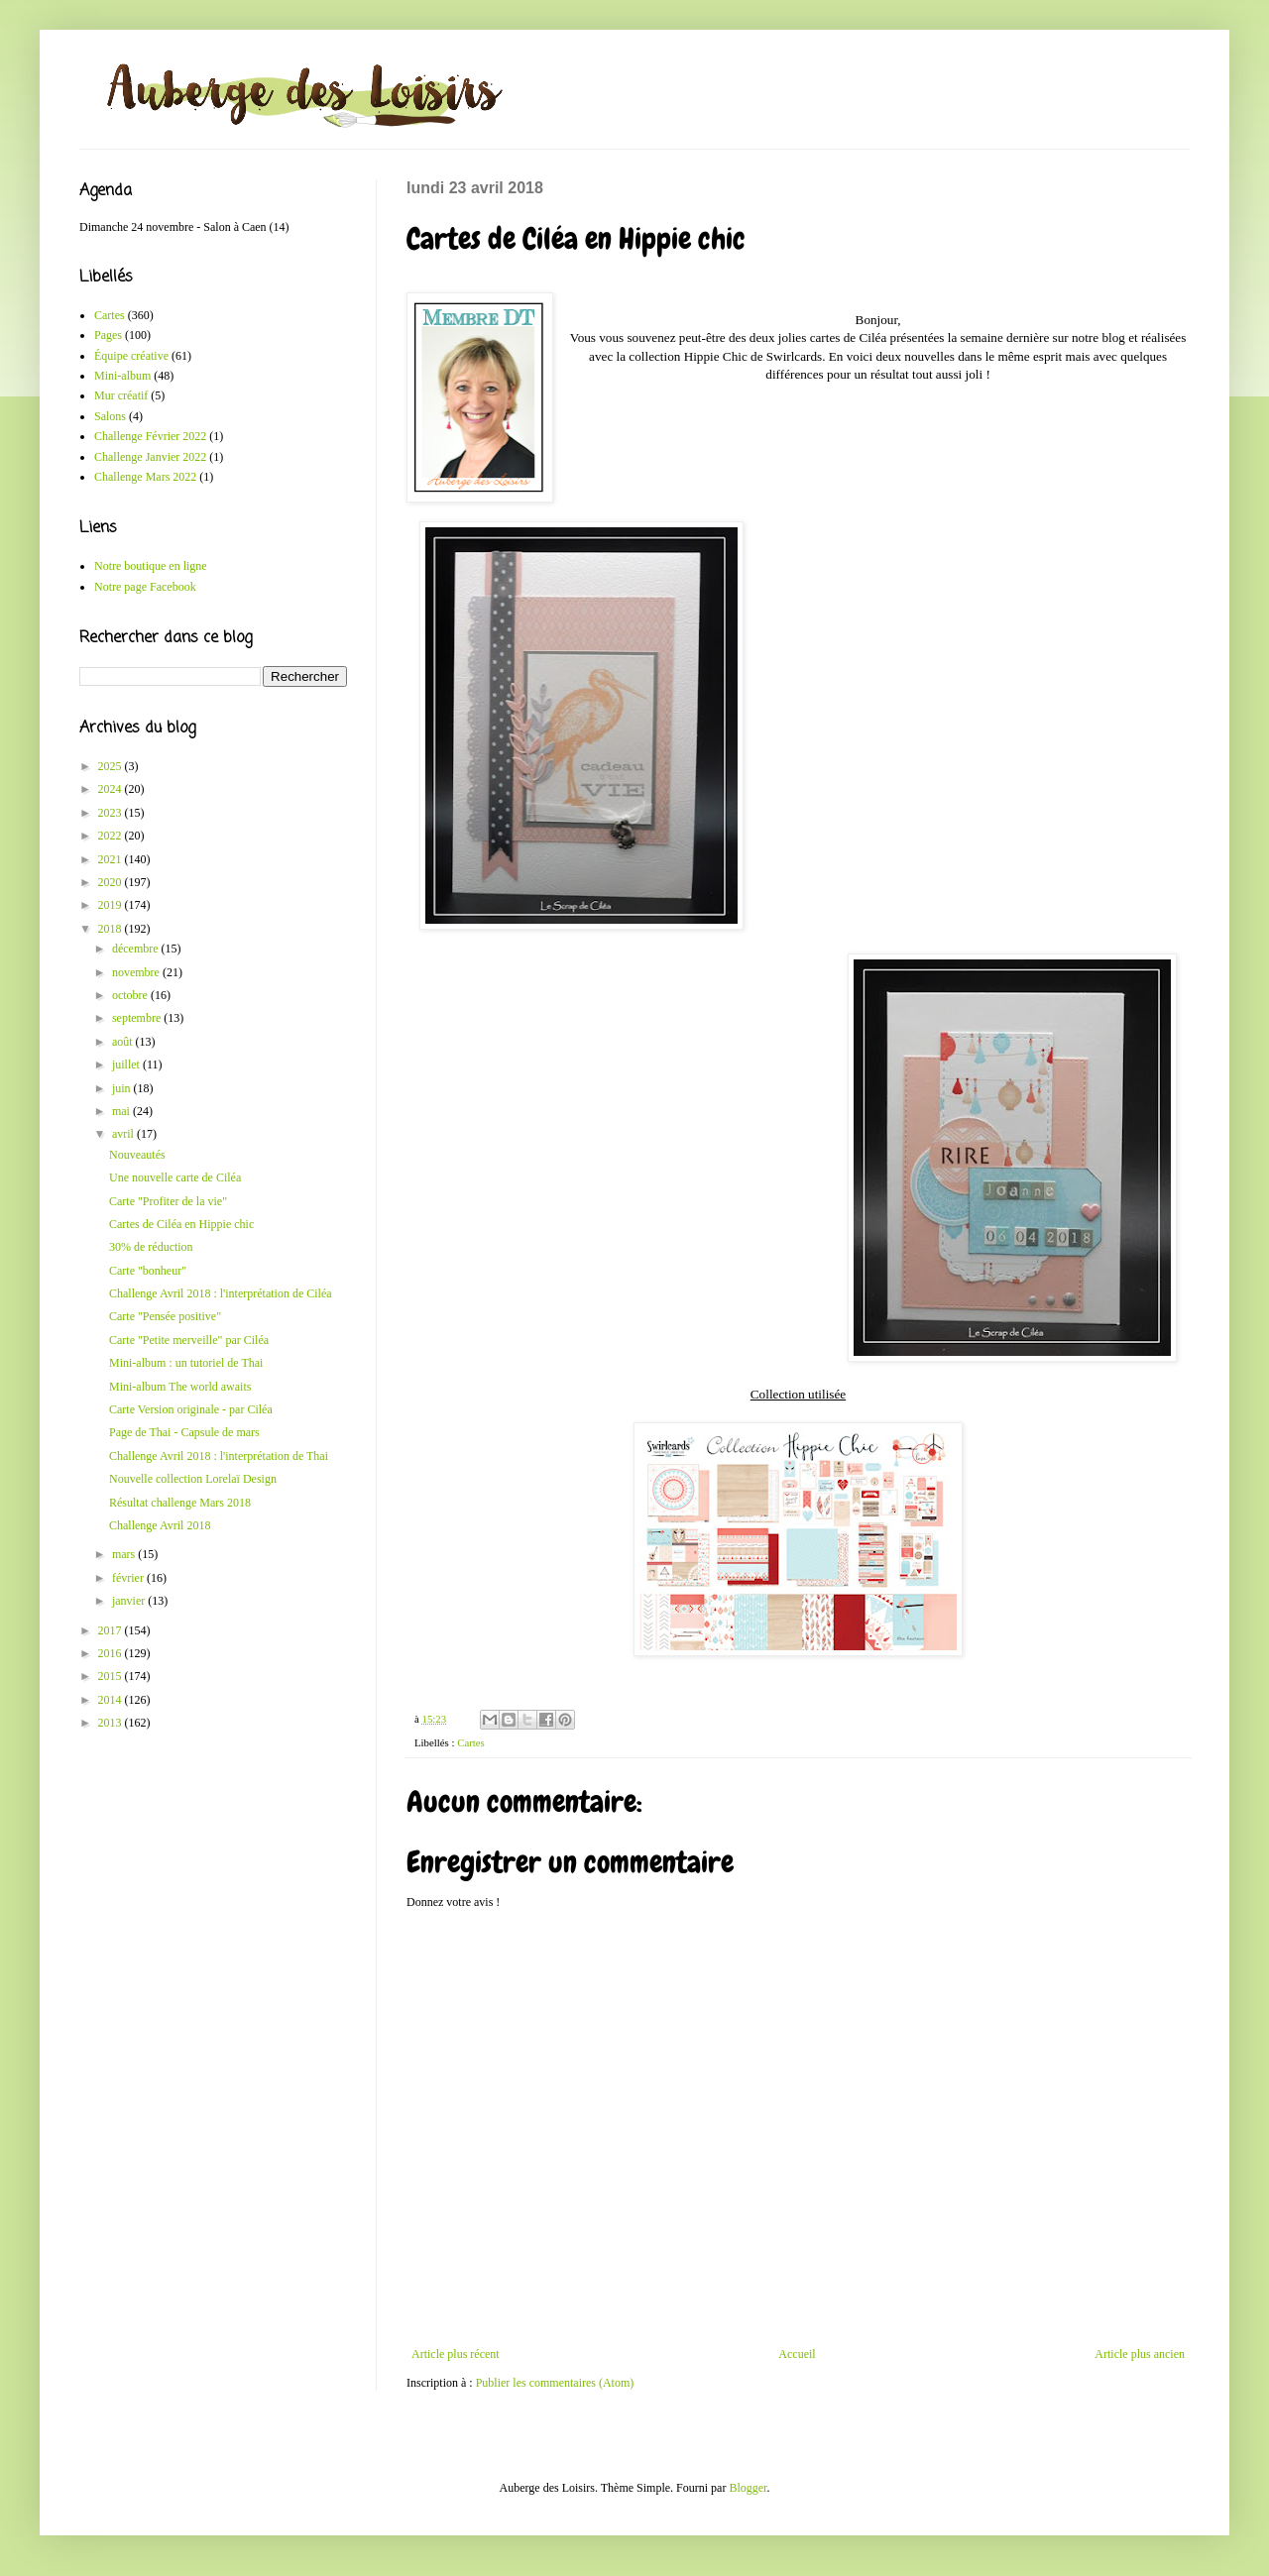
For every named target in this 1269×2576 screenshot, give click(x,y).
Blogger (747, 2488)
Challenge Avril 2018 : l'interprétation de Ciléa (220, 1293)
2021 (111, 859)
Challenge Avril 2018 (159, 1525)
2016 (111, 1653)
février (129, 1578)
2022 (111, 835)
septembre (138, 1018)
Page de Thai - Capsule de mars (184, 1432)
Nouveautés (137, 1155)
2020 (111, 882)
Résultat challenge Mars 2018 (180, 1503)
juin (123, 1088)
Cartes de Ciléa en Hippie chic (181, 1224)
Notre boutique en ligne (150, 566)
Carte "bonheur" (147, 1271)
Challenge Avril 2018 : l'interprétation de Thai (218, 1456)
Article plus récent (455, 2354)
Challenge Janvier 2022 (150, 457)
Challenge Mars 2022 (145, 477)
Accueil (796, 2354)
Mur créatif (121, 395)
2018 (111, 929)
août (124, 1042)
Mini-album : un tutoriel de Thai (186, 1363)
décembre (137, 948)
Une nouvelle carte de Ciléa (175, 1177)
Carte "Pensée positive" (165, 1316)
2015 (111, 1676)
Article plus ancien (1140, 2354)
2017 (111, 1630)
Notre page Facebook (145, 587)
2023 (111, 813)
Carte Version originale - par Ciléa (191, 1409)
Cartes (471, 1742)
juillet (127, 1064)
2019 (111, 905)
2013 (111, 1723)
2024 (111, 789)
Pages (108, 335)
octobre (131, 995)
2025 (111, 766)
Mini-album (122, 376)
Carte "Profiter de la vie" (168, 1201)
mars (125, 1554)
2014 (111, 1700)
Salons (110, 416)
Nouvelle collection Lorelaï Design (193, 1479)
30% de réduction (151, 1247)
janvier (130, 1601)
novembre (137, 972)
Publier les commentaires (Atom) (555, 2383)
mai (122, 1111)
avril (124, 1134)
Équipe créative (131, 356)
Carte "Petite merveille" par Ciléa (189, 1340)
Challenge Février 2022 (150, 436)
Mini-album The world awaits (180, 1387)
